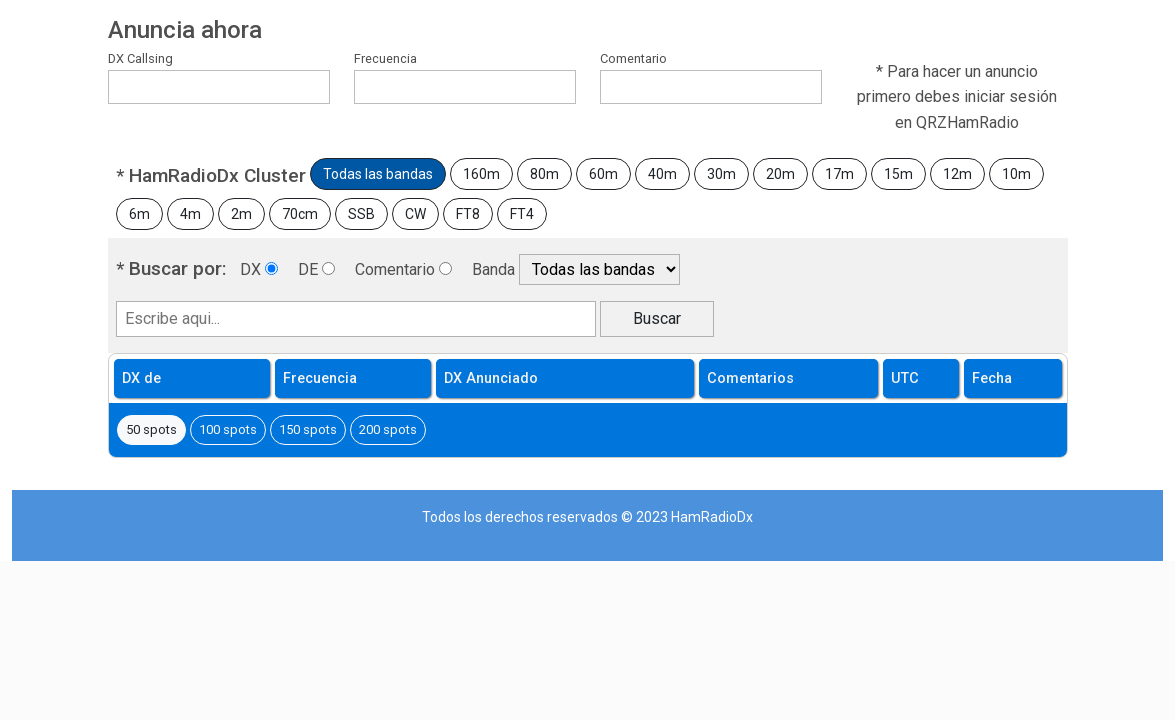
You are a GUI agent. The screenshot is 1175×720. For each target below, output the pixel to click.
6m (139, 214)
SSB (361, 214)
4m (190, 214)
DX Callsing (140, 58)
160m (481, 174)
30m (721, 174)
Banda (493, 269)
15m (898, 174)
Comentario (633, 58)
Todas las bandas (378, 174)
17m (839, 174)
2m (241, 214)
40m (662, 174)
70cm (300, 214)
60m (603, 174)
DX (250, 269)
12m (957, 174)
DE (308, 269)
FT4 (522, 214)
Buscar (657, 318)
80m (544, 174)
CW (415, 214)
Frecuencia (385, 58)
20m (780, 174)
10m (1016, 174)
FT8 (468, 214)
